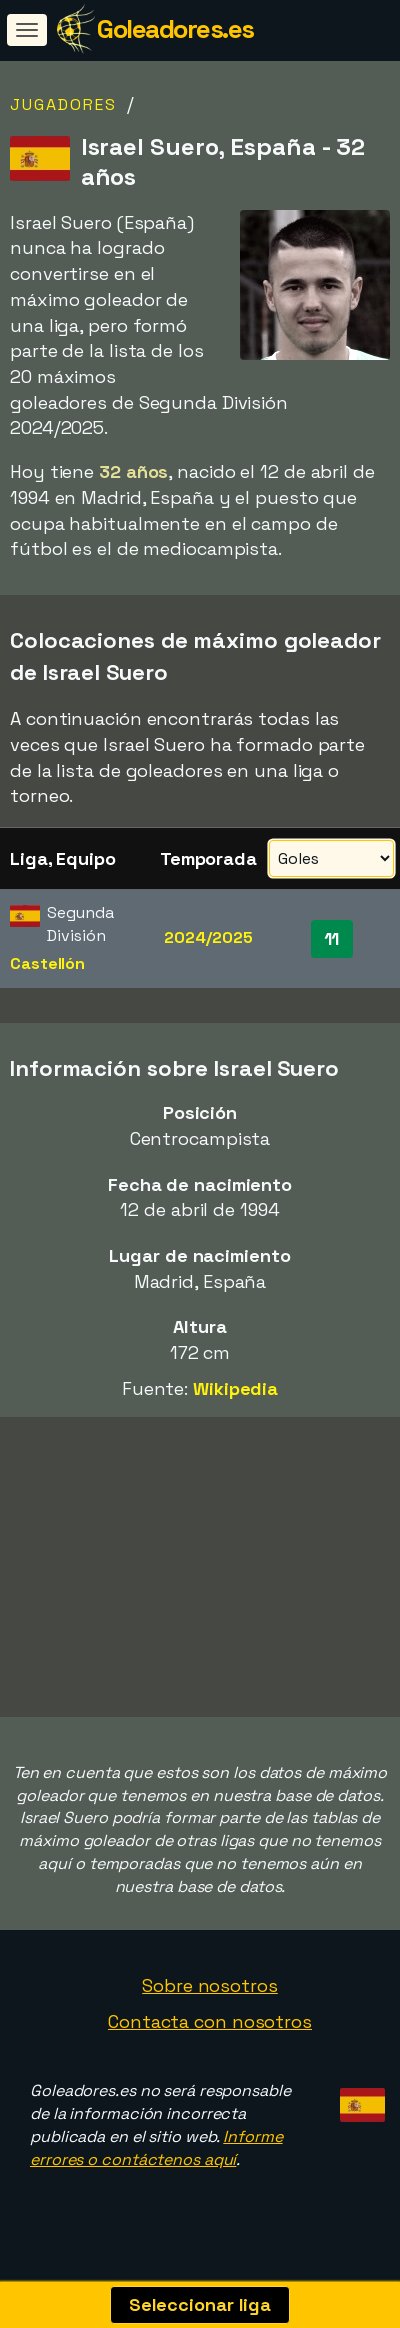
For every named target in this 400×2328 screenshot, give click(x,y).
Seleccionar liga (200, 2304)
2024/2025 (208, 937)
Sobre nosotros (210, 1988)
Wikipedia (235, 1388)
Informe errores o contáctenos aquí (156, 2152)
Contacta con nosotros (210, 2024)
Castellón (47, 963)
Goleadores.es (175, 29)
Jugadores (63, 104)
